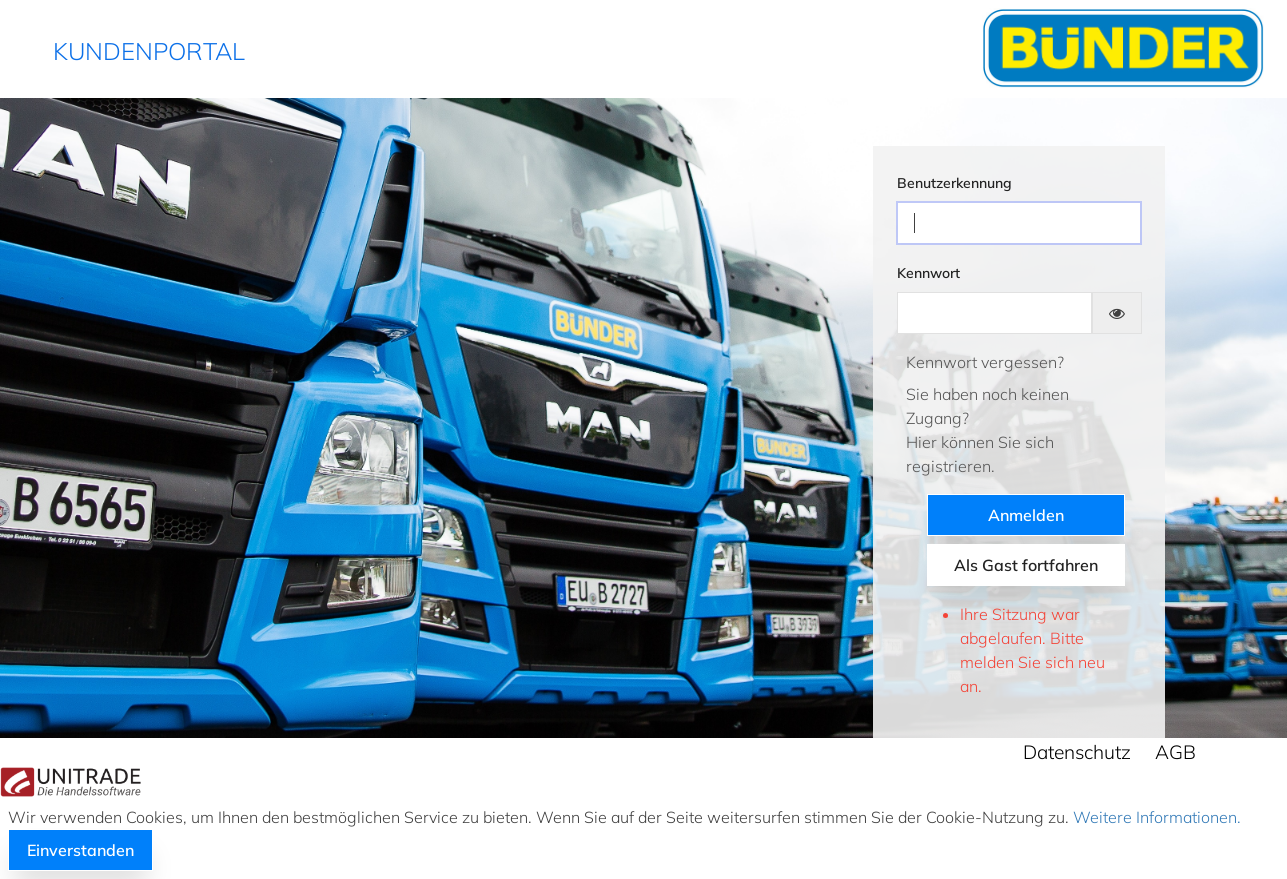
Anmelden (1026, 515)
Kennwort (928, 273)
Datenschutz (1077, 752)
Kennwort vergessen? (985, 362)
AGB (1175, 752)
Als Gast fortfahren (1026, 565)
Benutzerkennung (954, 183)
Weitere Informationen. (1155, 817)
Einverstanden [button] (80, 850)
